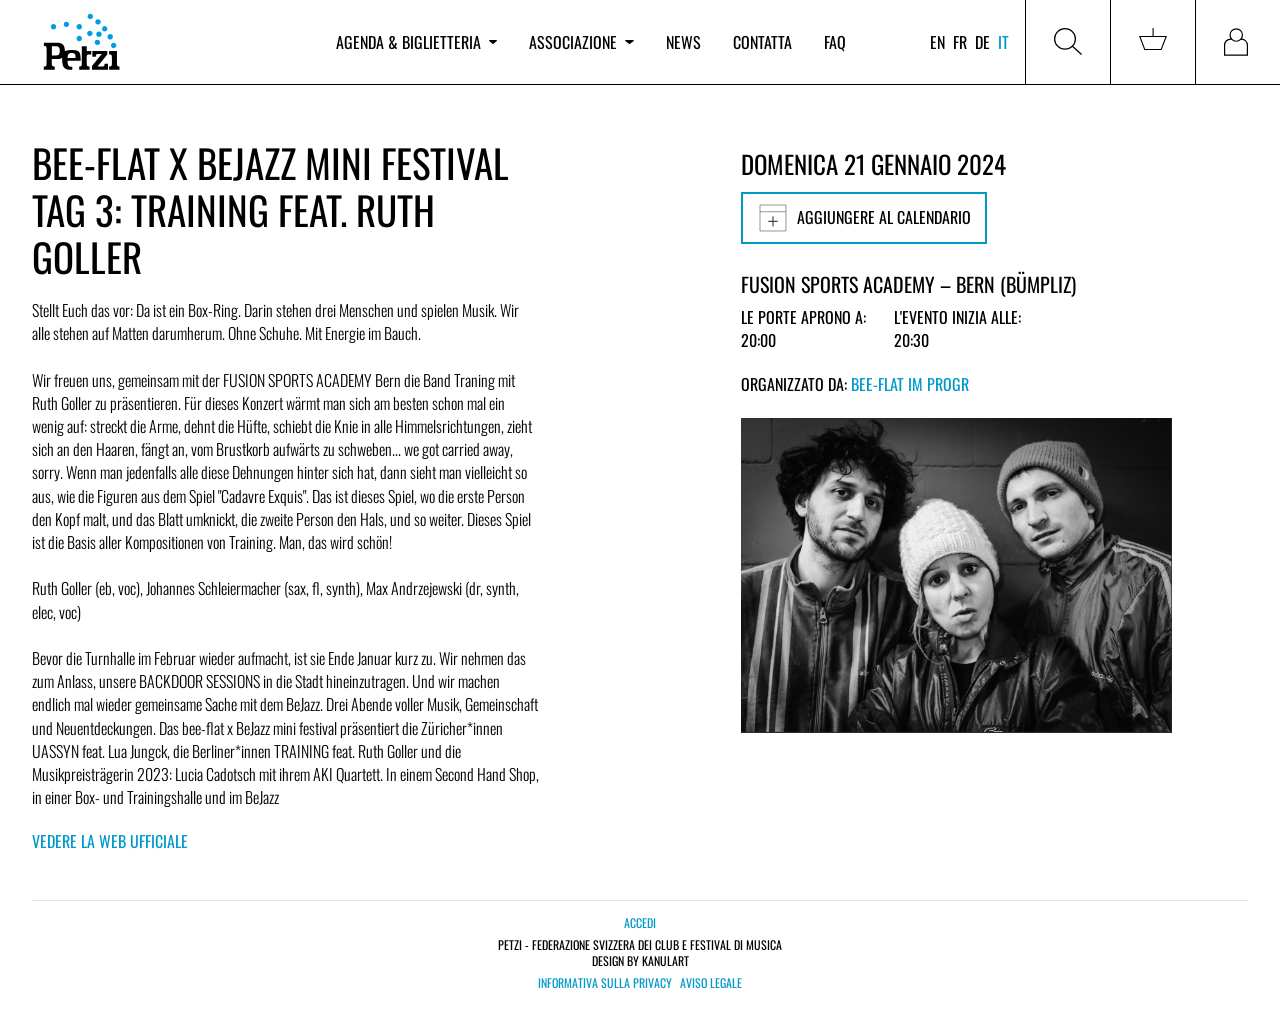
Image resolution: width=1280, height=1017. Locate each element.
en (937, 42)
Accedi (640, 922)
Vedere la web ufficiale (110, 841)
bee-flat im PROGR (910, 384)
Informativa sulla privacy (605, 983)
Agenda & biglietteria (416, 42)
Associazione (581, 42)
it (1003, 42)
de (982, 42)
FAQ (835, 42)
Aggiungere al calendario (864, 218)
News (683, 42)
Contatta (762, 42)
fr (960, 42)
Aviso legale (711, 983)
